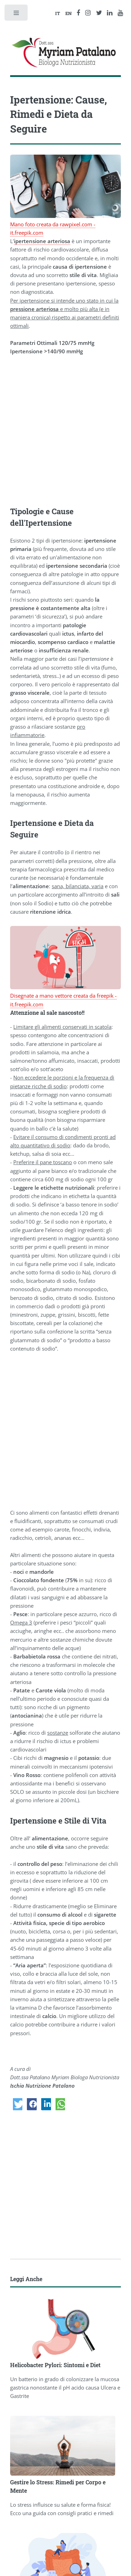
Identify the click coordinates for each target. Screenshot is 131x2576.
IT (57, 13)
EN (68, 13)
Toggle (17, 14)
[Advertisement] (65, 431)
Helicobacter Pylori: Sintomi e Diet (55, 2365)
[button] (18, 2104)
